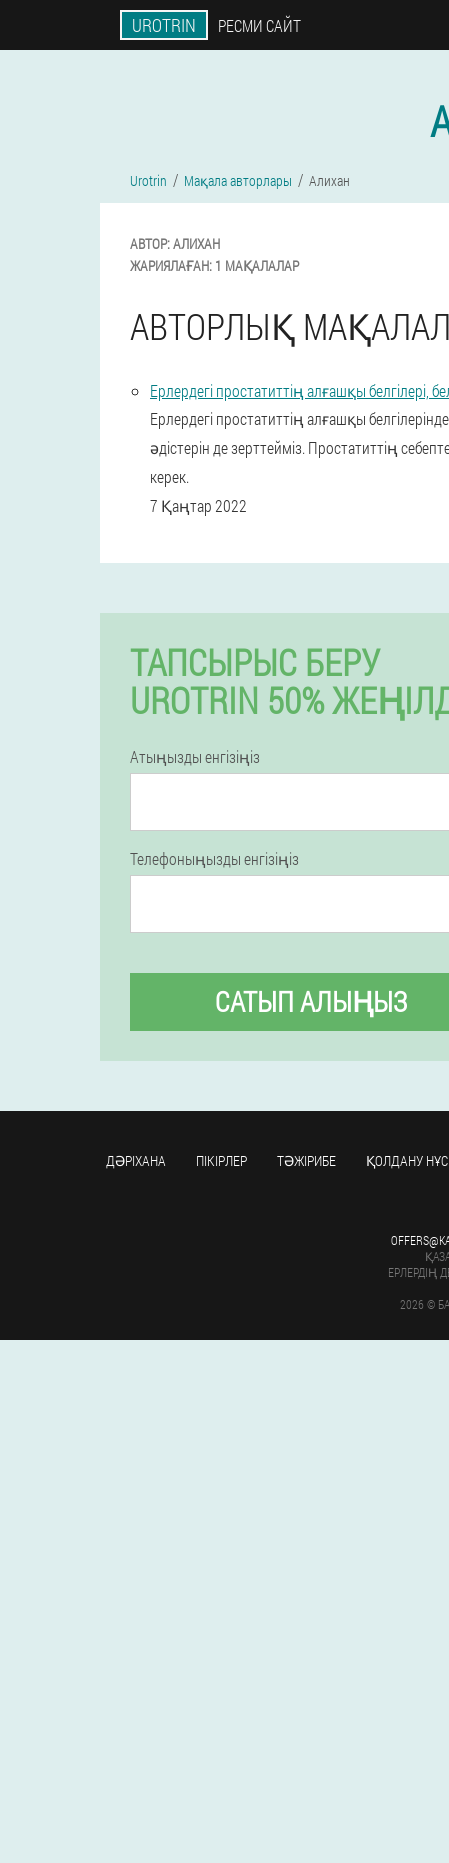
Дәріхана (136, 1160)
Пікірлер (221, 1160)
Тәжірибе (306, 1160)
